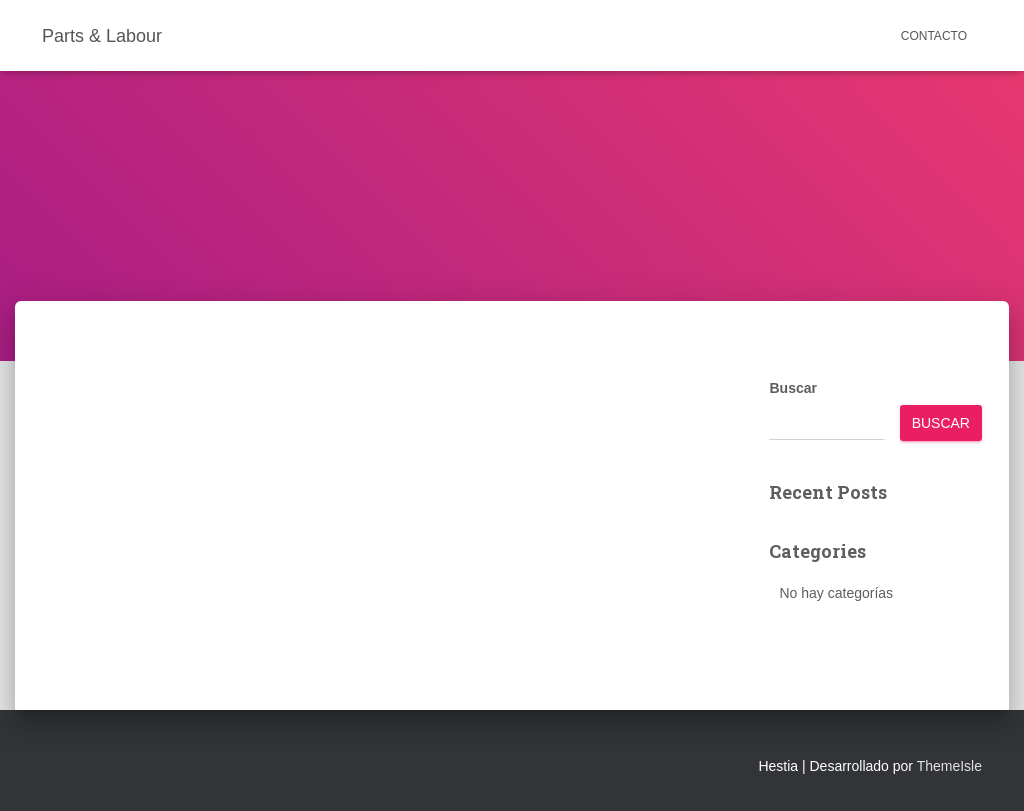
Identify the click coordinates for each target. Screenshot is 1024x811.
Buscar (792, 388)
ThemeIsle (949, 766)
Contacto (934, 36)
